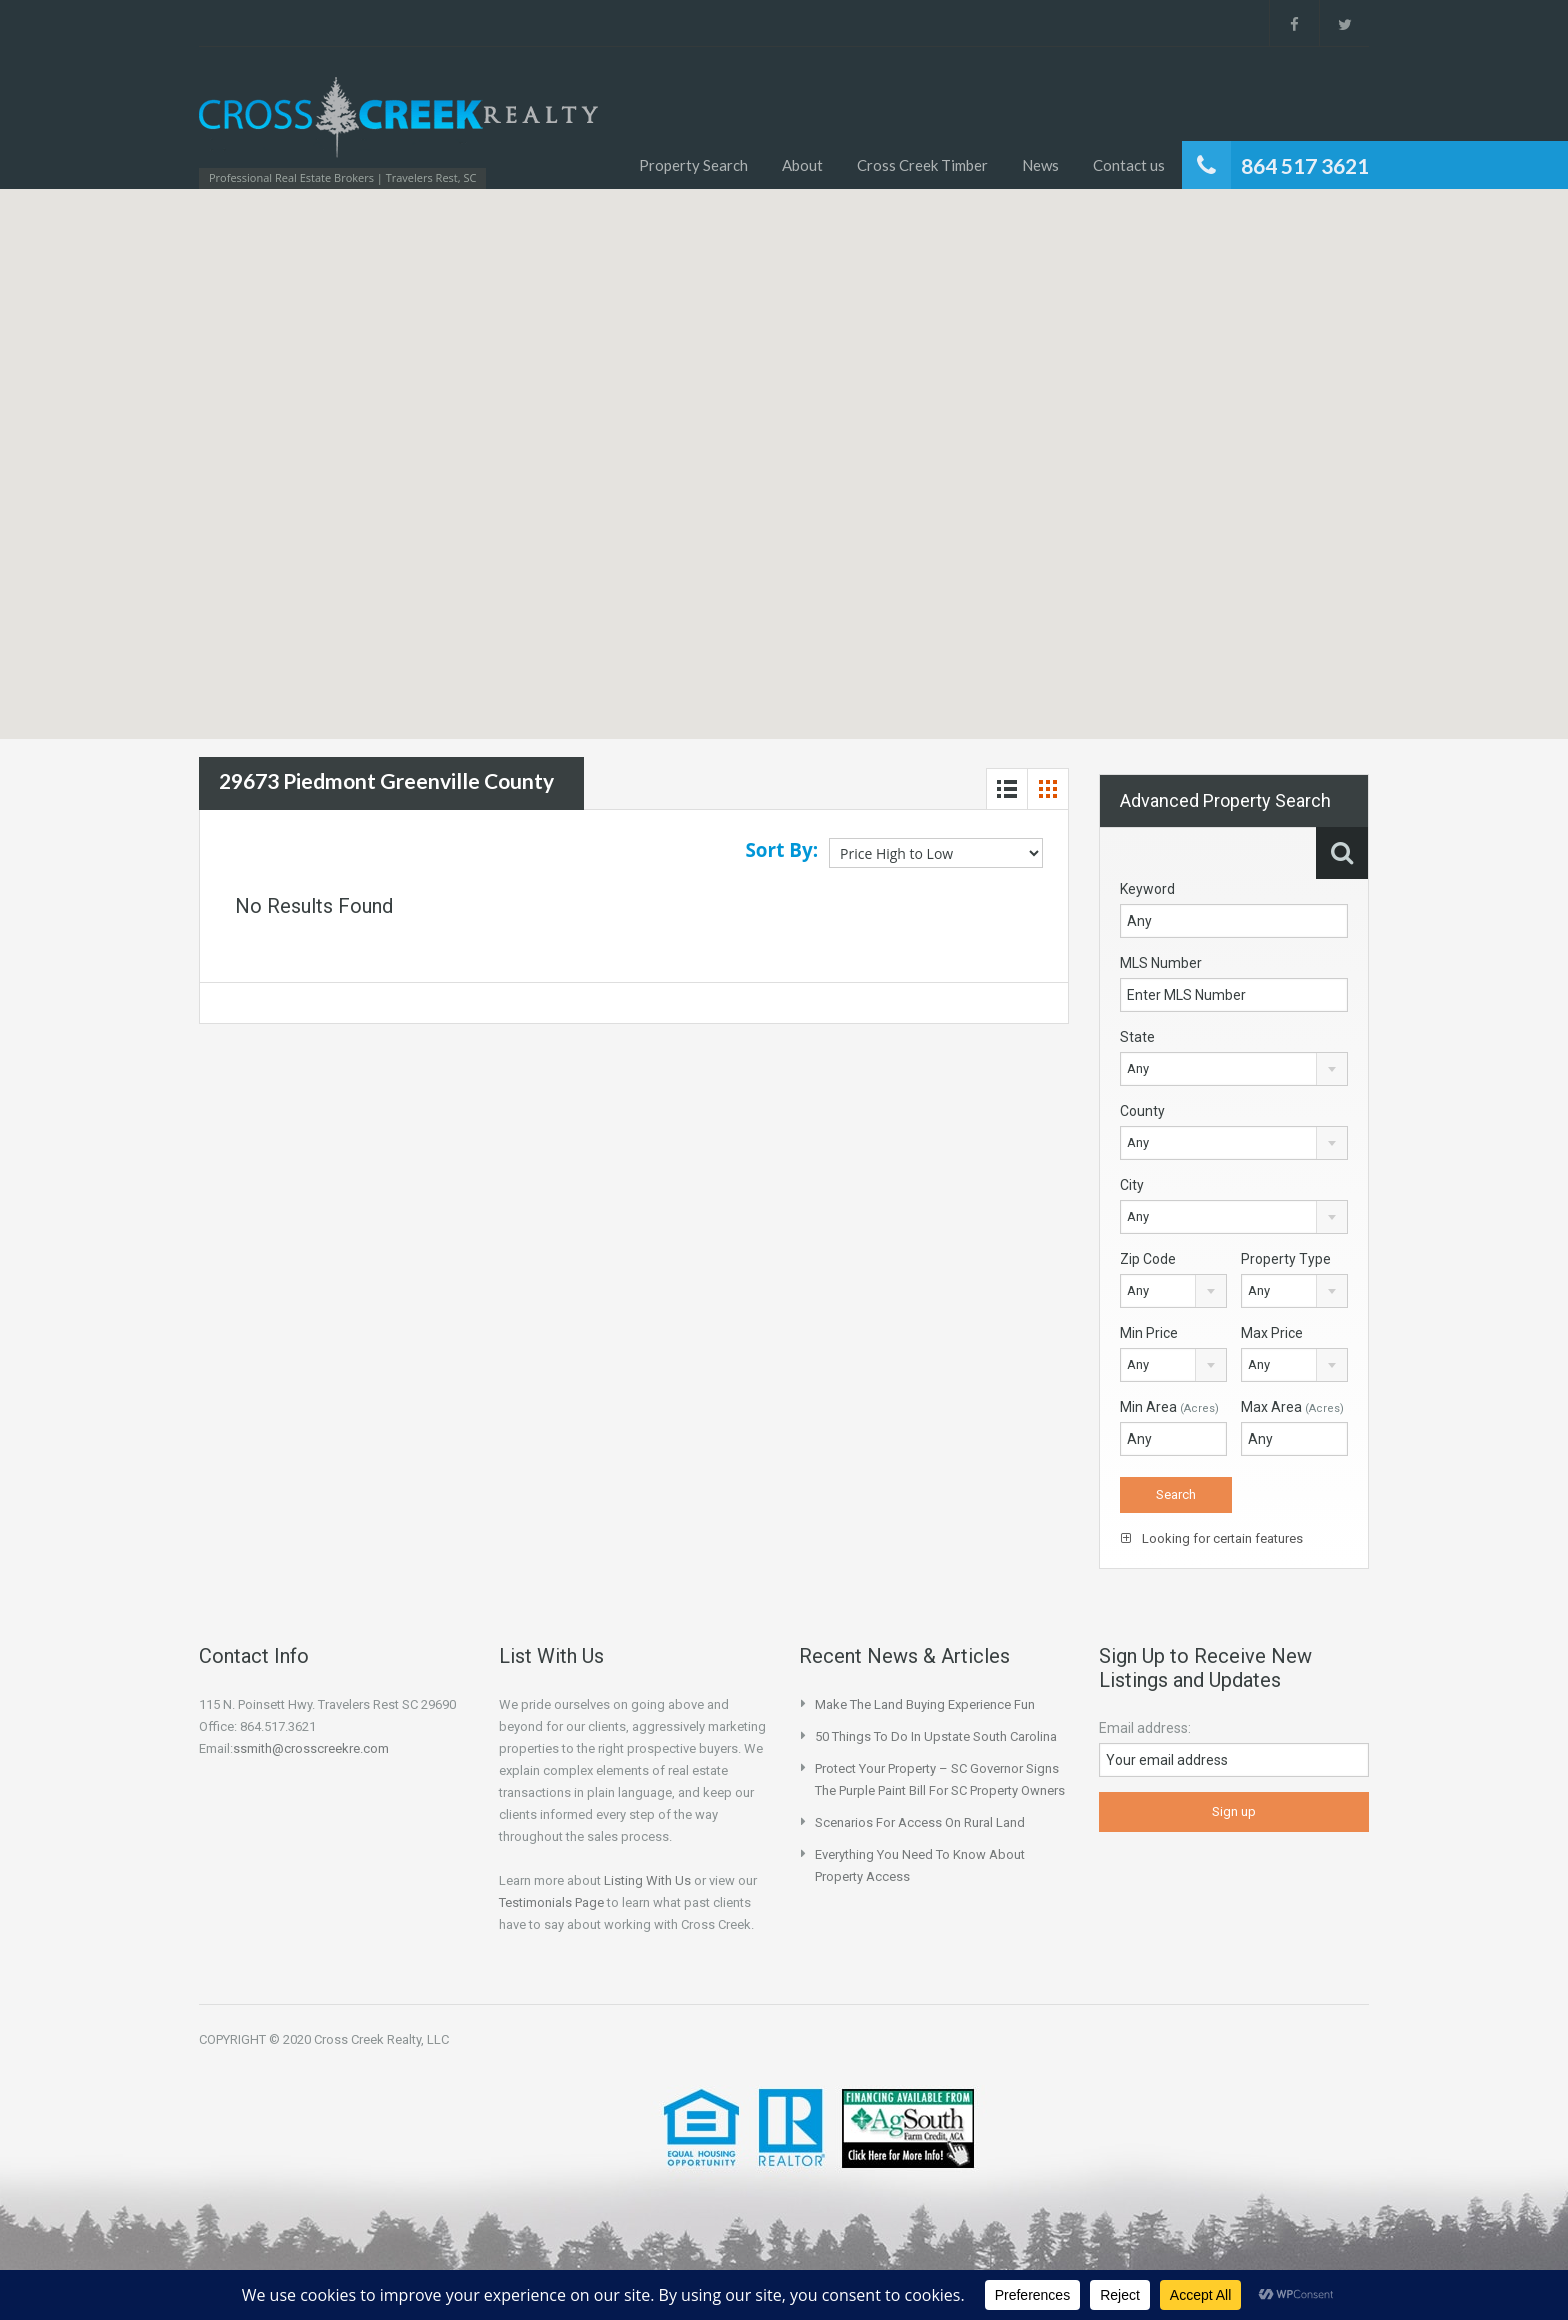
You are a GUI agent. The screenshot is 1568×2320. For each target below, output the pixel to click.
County (1142, 1111)
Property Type (1286, 1259)
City (1132, 1185)
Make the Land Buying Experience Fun (925, 1704)
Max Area (1292, 1407)
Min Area (1169, 1407)
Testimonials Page (551, 1902)
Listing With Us (647, 1880)
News (1040, 165)
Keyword (1147, 889)
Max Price (1272, 1333)
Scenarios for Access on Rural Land (920, 1822)
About (802, 165)
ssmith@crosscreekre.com (311, 1748)
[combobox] (1234, 1069)
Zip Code (1148, 1259)
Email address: (1145, 1728)
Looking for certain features (1212, 1538)
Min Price (1149, 1333)
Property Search (693, 165)
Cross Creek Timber (922, 165)
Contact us (1129, 165)
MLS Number (1161, 963)
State (1137, 1037)
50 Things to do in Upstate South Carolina (936, 1736)
